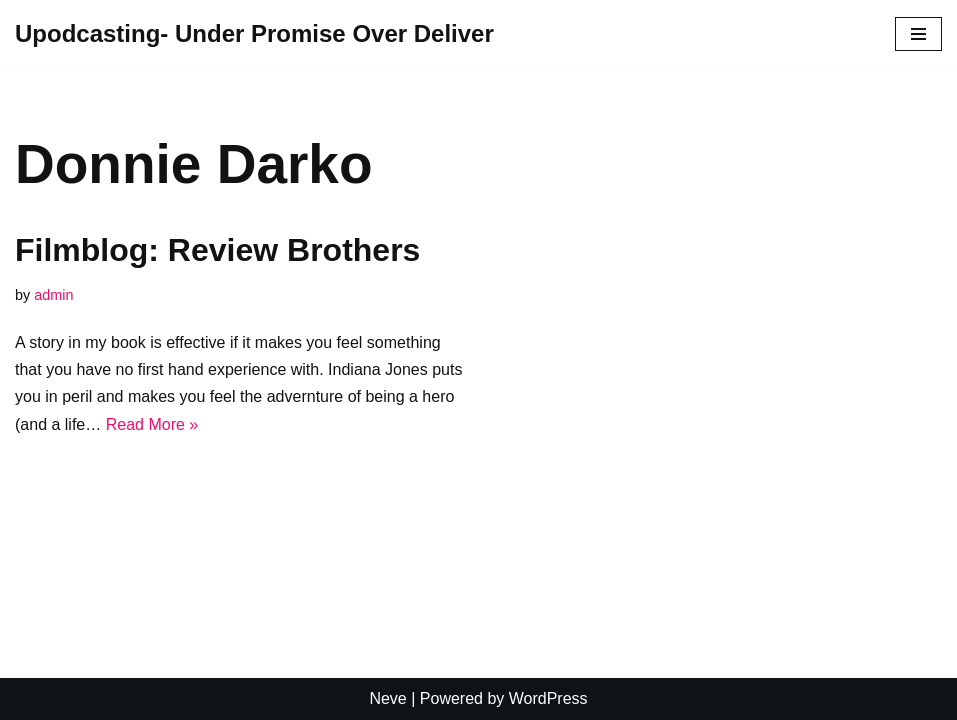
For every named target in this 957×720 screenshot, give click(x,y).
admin (53, 295)
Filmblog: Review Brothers (217, 250)
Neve (387, 698)
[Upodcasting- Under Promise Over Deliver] (254, 34)
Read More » (152, 424)
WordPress (548, 698)
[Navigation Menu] (918, 34)
